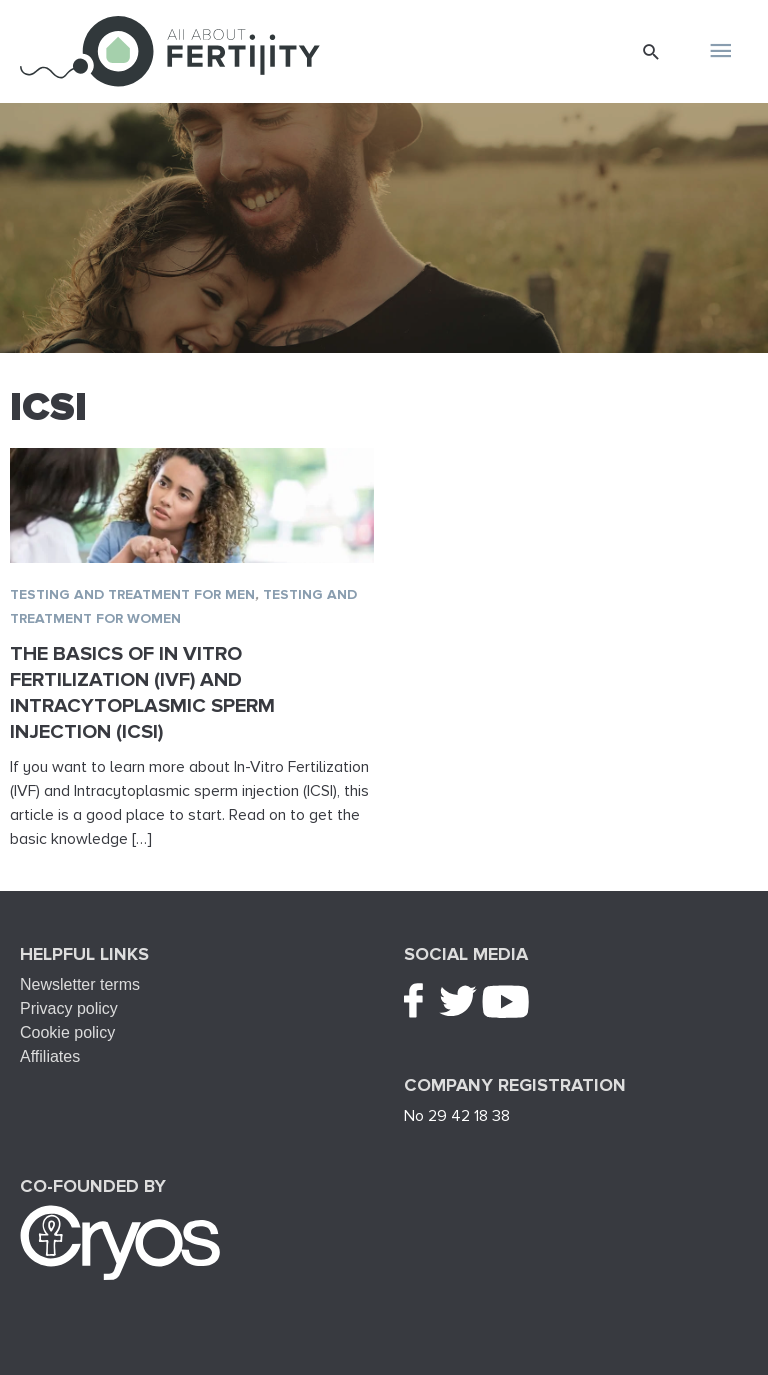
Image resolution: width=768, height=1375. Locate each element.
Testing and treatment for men (132, 594)
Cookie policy (67, 1032)
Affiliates (50, 1056)
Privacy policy (69, 1008)
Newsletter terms (80, 984)
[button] (651, 51)
